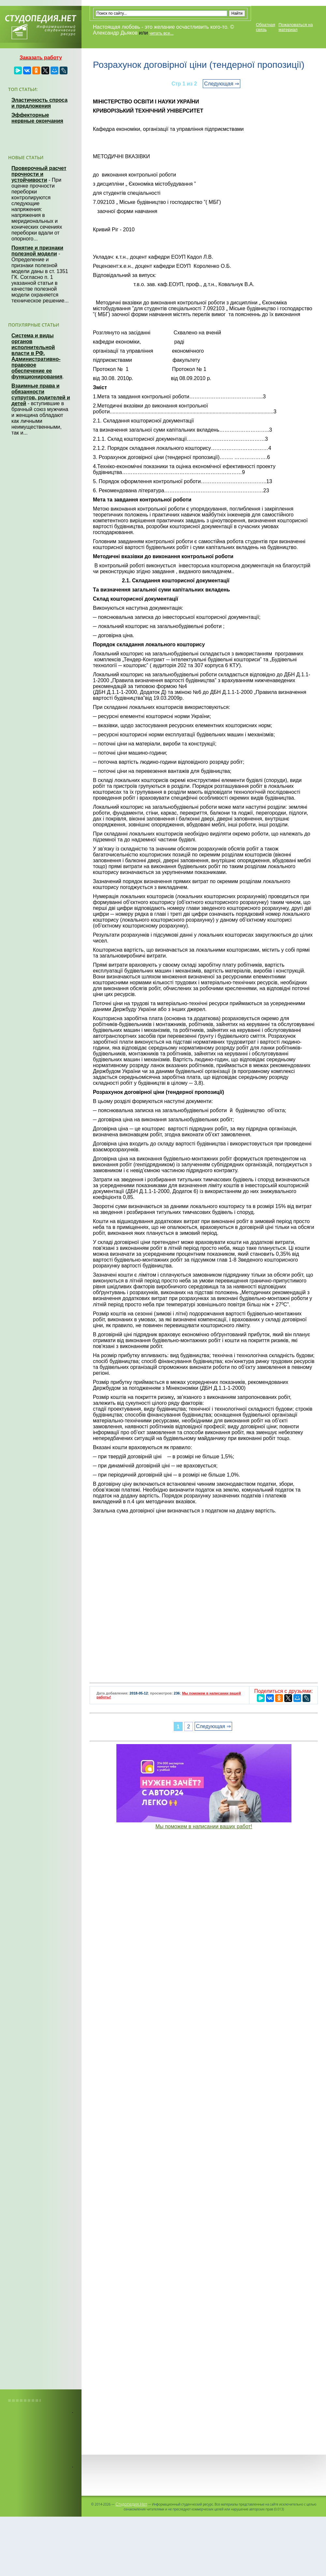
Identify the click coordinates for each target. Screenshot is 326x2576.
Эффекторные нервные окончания (37, 118)
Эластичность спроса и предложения (39, 103)
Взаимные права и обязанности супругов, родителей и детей (40, 394)
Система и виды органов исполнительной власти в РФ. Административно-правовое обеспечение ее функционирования (36, 356)
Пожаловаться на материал (295, 27)
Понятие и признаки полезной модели (37, 250)
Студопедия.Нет (131, 2504)
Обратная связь (265, 27)
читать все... (161, 33)
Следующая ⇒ (221, 83)
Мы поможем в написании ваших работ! (204, 1826)
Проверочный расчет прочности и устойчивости (39, 174)
